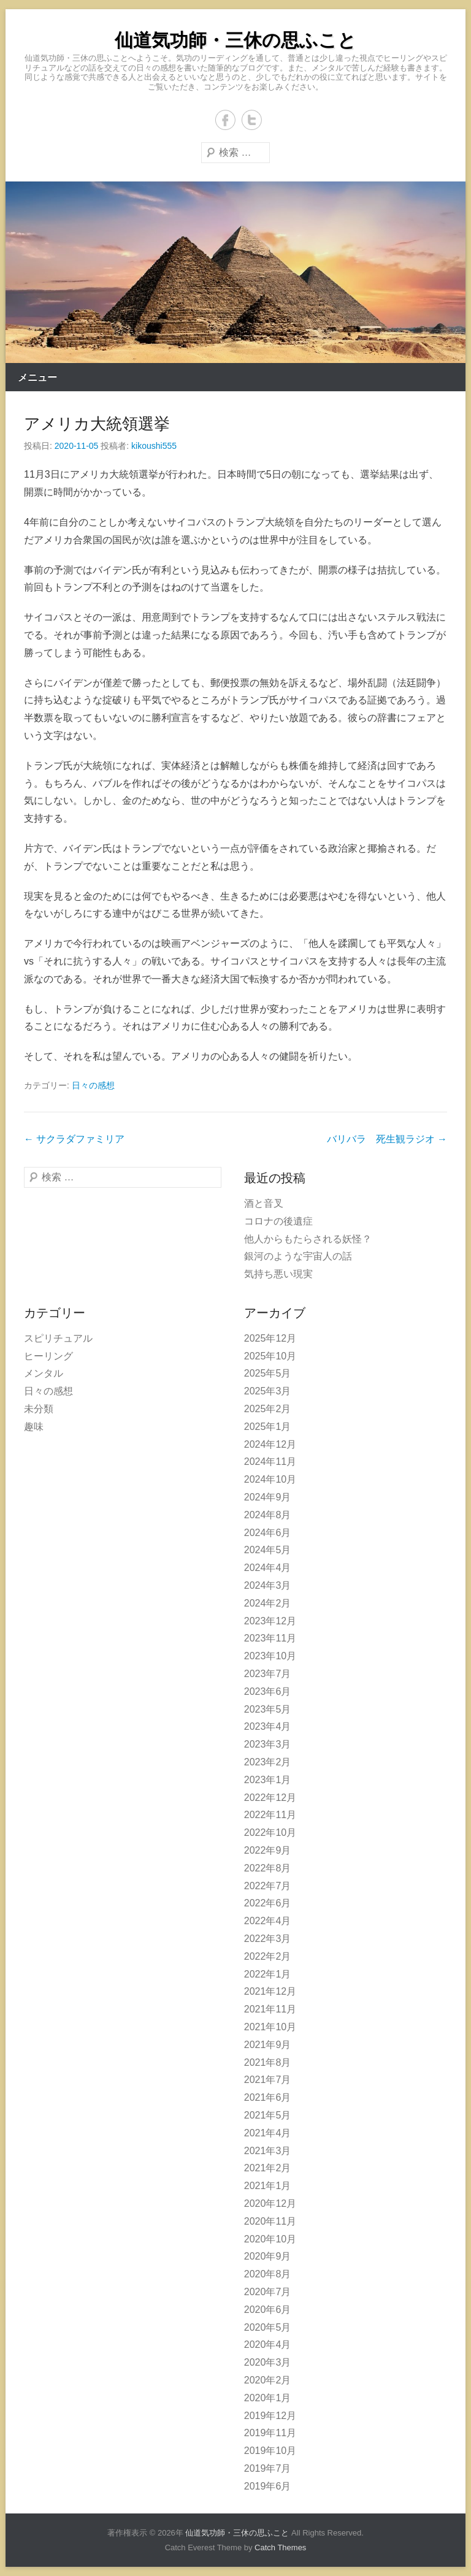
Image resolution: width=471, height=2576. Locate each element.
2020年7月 (267, 2292)
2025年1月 (267, 1426)
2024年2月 (267, 1603)
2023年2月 (267, 1762)
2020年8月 (267, 2274)
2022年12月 (270, 1797)
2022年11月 (270, 1815)
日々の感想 (93, 1085)
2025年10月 (270, 1356)
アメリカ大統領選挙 (97, 424)
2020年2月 (267, 2380)
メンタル (43, 1373)
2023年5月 (267, 1709)
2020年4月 (267, 2344)
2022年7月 (267, 1886)
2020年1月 (267, 2398)
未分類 (38, 1409)
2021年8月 (267, 2062)
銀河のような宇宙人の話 (298, 1256)
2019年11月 (270, 2433)
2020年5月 (267, 2327)
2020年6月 (267, 2309)
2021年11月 (270, 2009)
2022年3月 (267, 1938)
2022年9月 (267, 1850)
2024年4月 (267, 1567)
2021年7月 (267, 2079)
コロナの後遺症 (278, 1221)
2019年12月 (270, 2415)
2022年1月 (267, 1974)
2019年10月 (270, 2450)
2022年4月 (267, 1921)
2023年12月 (270, 1621)
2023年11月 (270, 1638)
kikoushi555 (154, 446)
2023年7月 (267, 1673)
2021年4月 (267, 2133)
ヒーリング (48, 1356)
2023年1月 (267, 1780)
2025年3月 (267, 1391)
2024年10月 (270, 1479)
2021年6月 (267, 2097)
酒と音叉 (263, 1203)
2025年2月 (267, 1409)
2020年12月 (270, 2203)
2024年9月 (267, 1497)
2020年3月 (267, 2362)
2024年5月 (267, 1550)
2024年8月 (267, 1515)
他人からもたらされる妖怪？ (308, 1239)
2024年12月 (270, 1444)
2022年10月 (270, 1832)
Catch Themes (280, 2547)
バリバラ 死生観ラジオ (387, 1139)
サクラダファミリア (74, 1139)
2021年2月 (267, 2168)
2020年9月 (267, 2256)
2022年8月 (267, 1868)
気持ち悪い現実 (278, 1274)
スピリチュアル (58, 1338)
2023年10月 (270, 1656)
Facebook (225, 120)
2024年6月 (267, 1532)
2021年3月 (267, 2151)
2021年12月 (270, 1991)
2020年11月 (270, 2221)
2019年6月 (267, 2486)
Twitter (252, 120)
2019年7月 (267, 2468)
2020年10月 (270, 2239)
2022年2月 (267, 1956)
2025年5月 (267, 1373)
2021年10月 (270, 2027)
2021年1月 (267, 2185)
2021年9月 (267, 2044)
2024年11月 (270, 1461)
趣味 (34, 1426)
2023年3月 (267, 1744)
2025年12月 (270, 1338)
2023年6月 (267, 1691)
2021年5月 (267, 2115)
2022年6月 (267, 1903)
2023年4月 (267, 1726)
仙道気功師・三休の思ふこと (235, 40)
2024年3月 (267, 1585)
